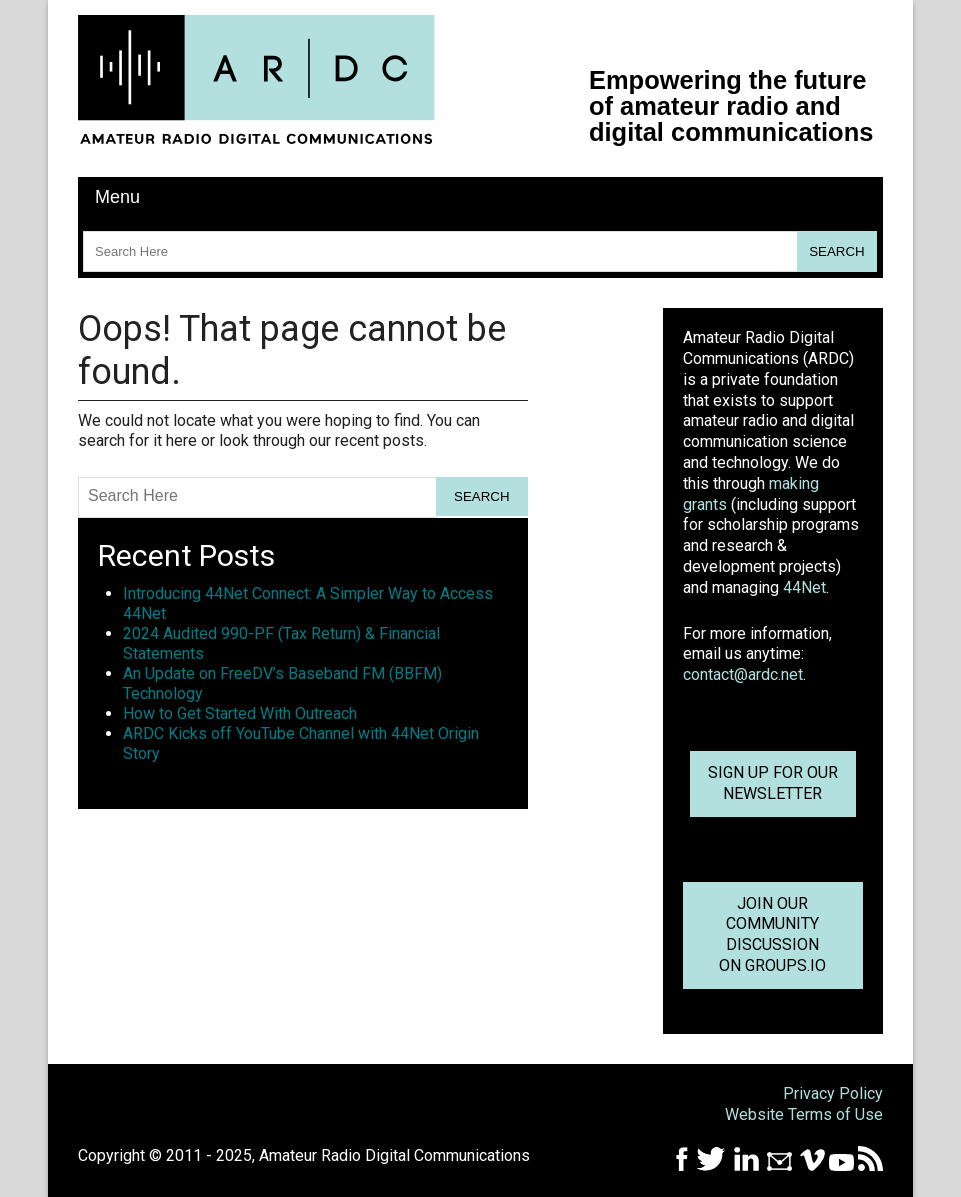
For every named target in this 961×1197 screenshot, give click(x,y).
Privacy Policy (833, 1093)
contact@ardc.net (743, 674)
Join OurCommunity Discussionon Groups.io (772, 934)
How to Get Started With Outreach (240, 713)
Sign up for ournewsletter (773, 783)
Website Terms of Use (804, 1114)
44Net (804, 587)
